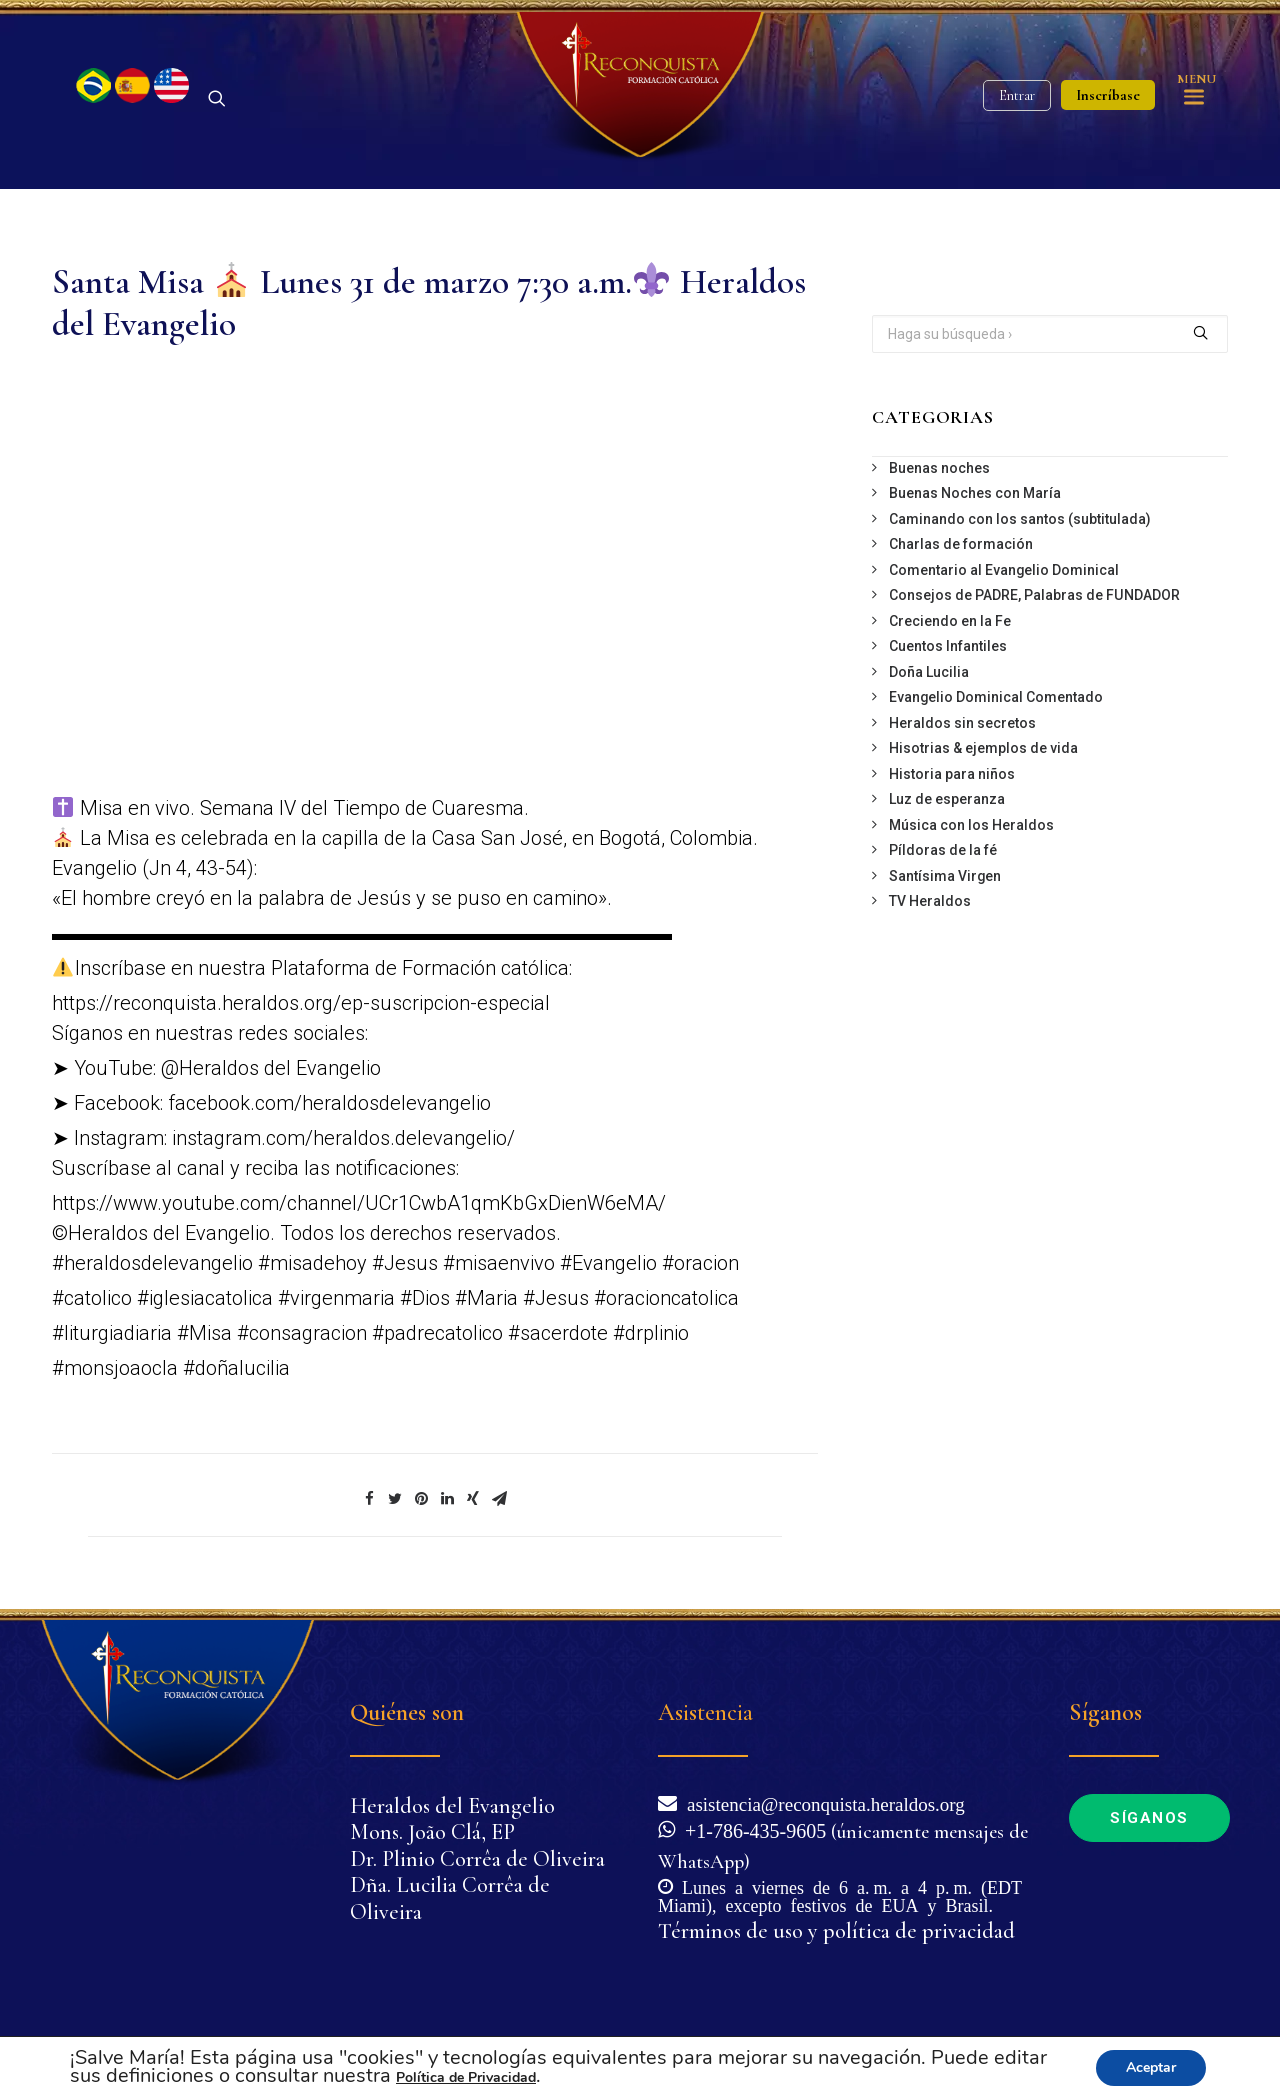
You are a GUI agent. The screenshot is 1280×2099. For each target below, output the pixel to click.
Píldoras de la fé (943, 850)
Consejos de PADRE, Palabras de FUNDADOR (1034, 595)
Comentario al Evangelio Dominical (1004, 570)
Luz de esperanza (947, 799)
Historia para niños (952, 774)
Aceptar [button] (1151, 2067)
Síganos (1149, 1818)
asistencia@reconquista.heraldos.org (821, 1802)
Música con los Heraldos (971, 825)
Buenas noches (939, 468)
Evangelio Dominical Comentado (996, 697)
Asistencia (705, 1712)
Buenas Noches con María (975, 493)
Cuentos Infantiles (948, 646)
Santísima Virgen (945, 876)
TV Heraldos (930, 901)
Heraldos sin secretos (962, 723)
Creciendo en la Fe (950, 621)
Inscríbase (1108, 95)
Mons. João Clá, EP (432, 1832)
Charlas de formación (961, 544)
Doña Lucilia (929, 672)
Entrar (1017, 95)
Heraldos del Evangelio (452, 1806)
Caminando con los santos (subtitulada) (1020, 519)
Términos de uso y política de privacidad (836, 1931)
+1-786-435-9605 (750, 1829)
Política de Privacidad (466, 2077)
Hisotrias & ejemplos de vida (983, 748)
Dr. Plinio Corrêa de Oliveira (477, 1859)
